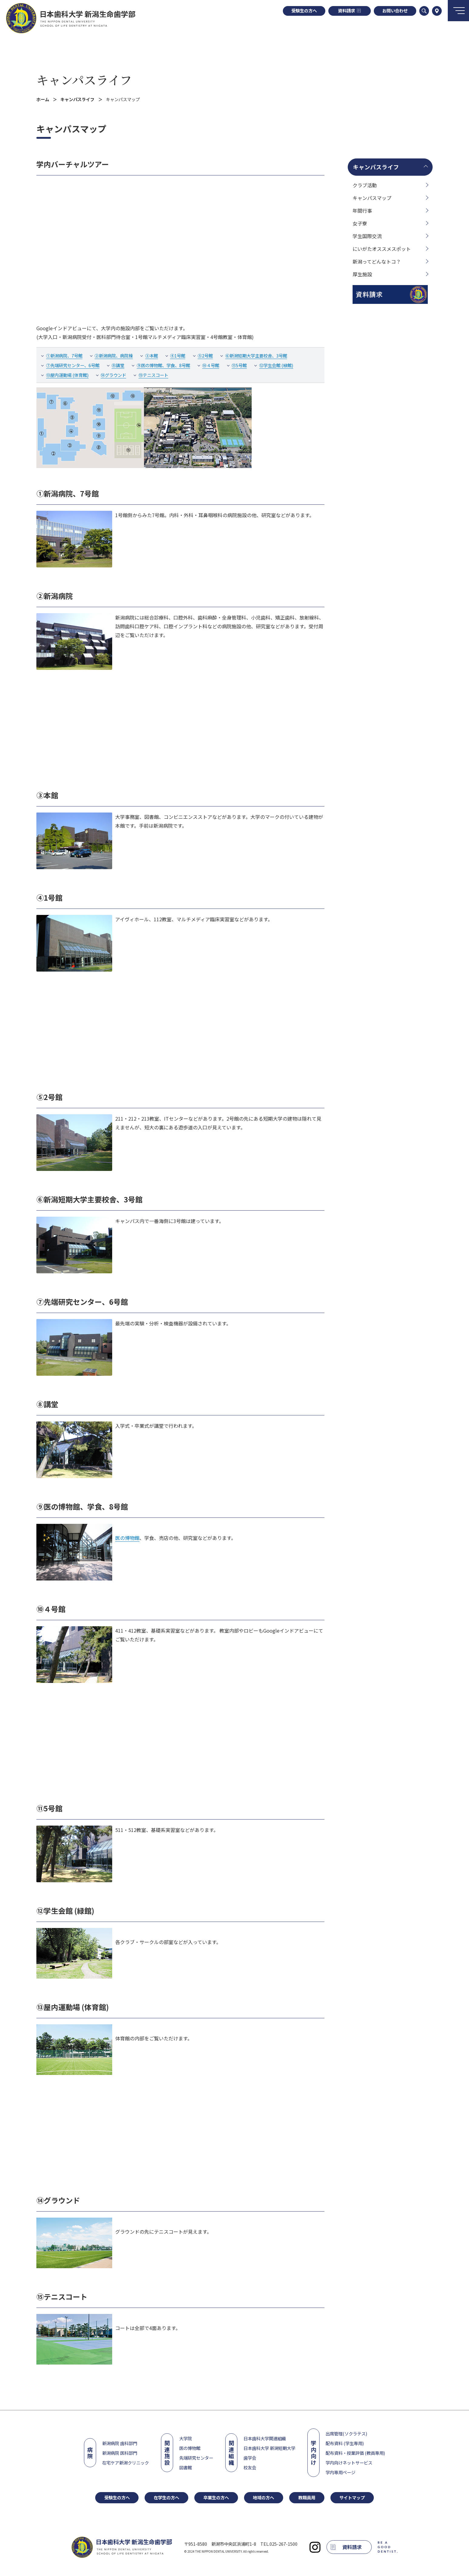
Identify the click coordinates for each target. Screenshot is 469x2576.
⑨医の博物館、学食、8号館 (163, 365)
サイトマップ (352, 2497)
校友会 (249, 2467)
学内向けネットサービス (349, 2462)
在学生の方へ (166, 2497)
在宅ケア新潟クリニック (125, 2462)
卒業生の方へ (216, 2497)
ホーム (42, 99)
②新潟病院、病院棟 (114, 355)
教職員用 (306, 2497)
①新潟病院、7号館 (64, 355)
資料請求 (349, 10)
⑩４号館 (210, 365)
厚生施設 (362, 274)
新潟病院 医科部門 (119, 2453)
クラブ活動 (365, 185)
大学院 (185, 2438)
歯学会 (249, 2458)
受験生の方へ (304, 10)
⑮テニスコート (153, 375)
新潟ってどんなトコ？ (377, 261)
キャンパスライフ (84, 79)
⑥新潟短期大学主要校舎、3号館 (256, 355)
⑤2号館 (205, 355)
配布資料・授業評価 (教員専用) (355, 2453)
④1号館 (177, 355)
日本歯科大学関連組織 (264, 2438)
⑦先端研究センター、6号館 (72, 365)
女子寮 (360, 223)
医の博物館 (127, 1537)
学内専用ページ (340, 2472)
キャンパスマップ (372, 197)
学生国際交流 (367, 236)
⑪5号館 (239, 365)
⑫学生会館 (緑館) (276, 365)
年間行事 (362, 210)
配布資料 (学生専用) (345, 2443)
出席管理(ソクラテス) (346, 2433)
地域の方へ (263, 2497)
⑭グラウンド (113, 375)
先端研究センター (196, 2458)
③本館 (151, 355)
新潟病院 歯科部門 (119, 2443)
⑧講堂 (118, 365)
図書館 (185, 2467)
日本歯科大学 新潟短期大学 (269, 2448)
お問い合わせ (395, 10)
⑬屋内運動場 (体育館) (67, 375)
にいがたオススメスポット (382, 248)
